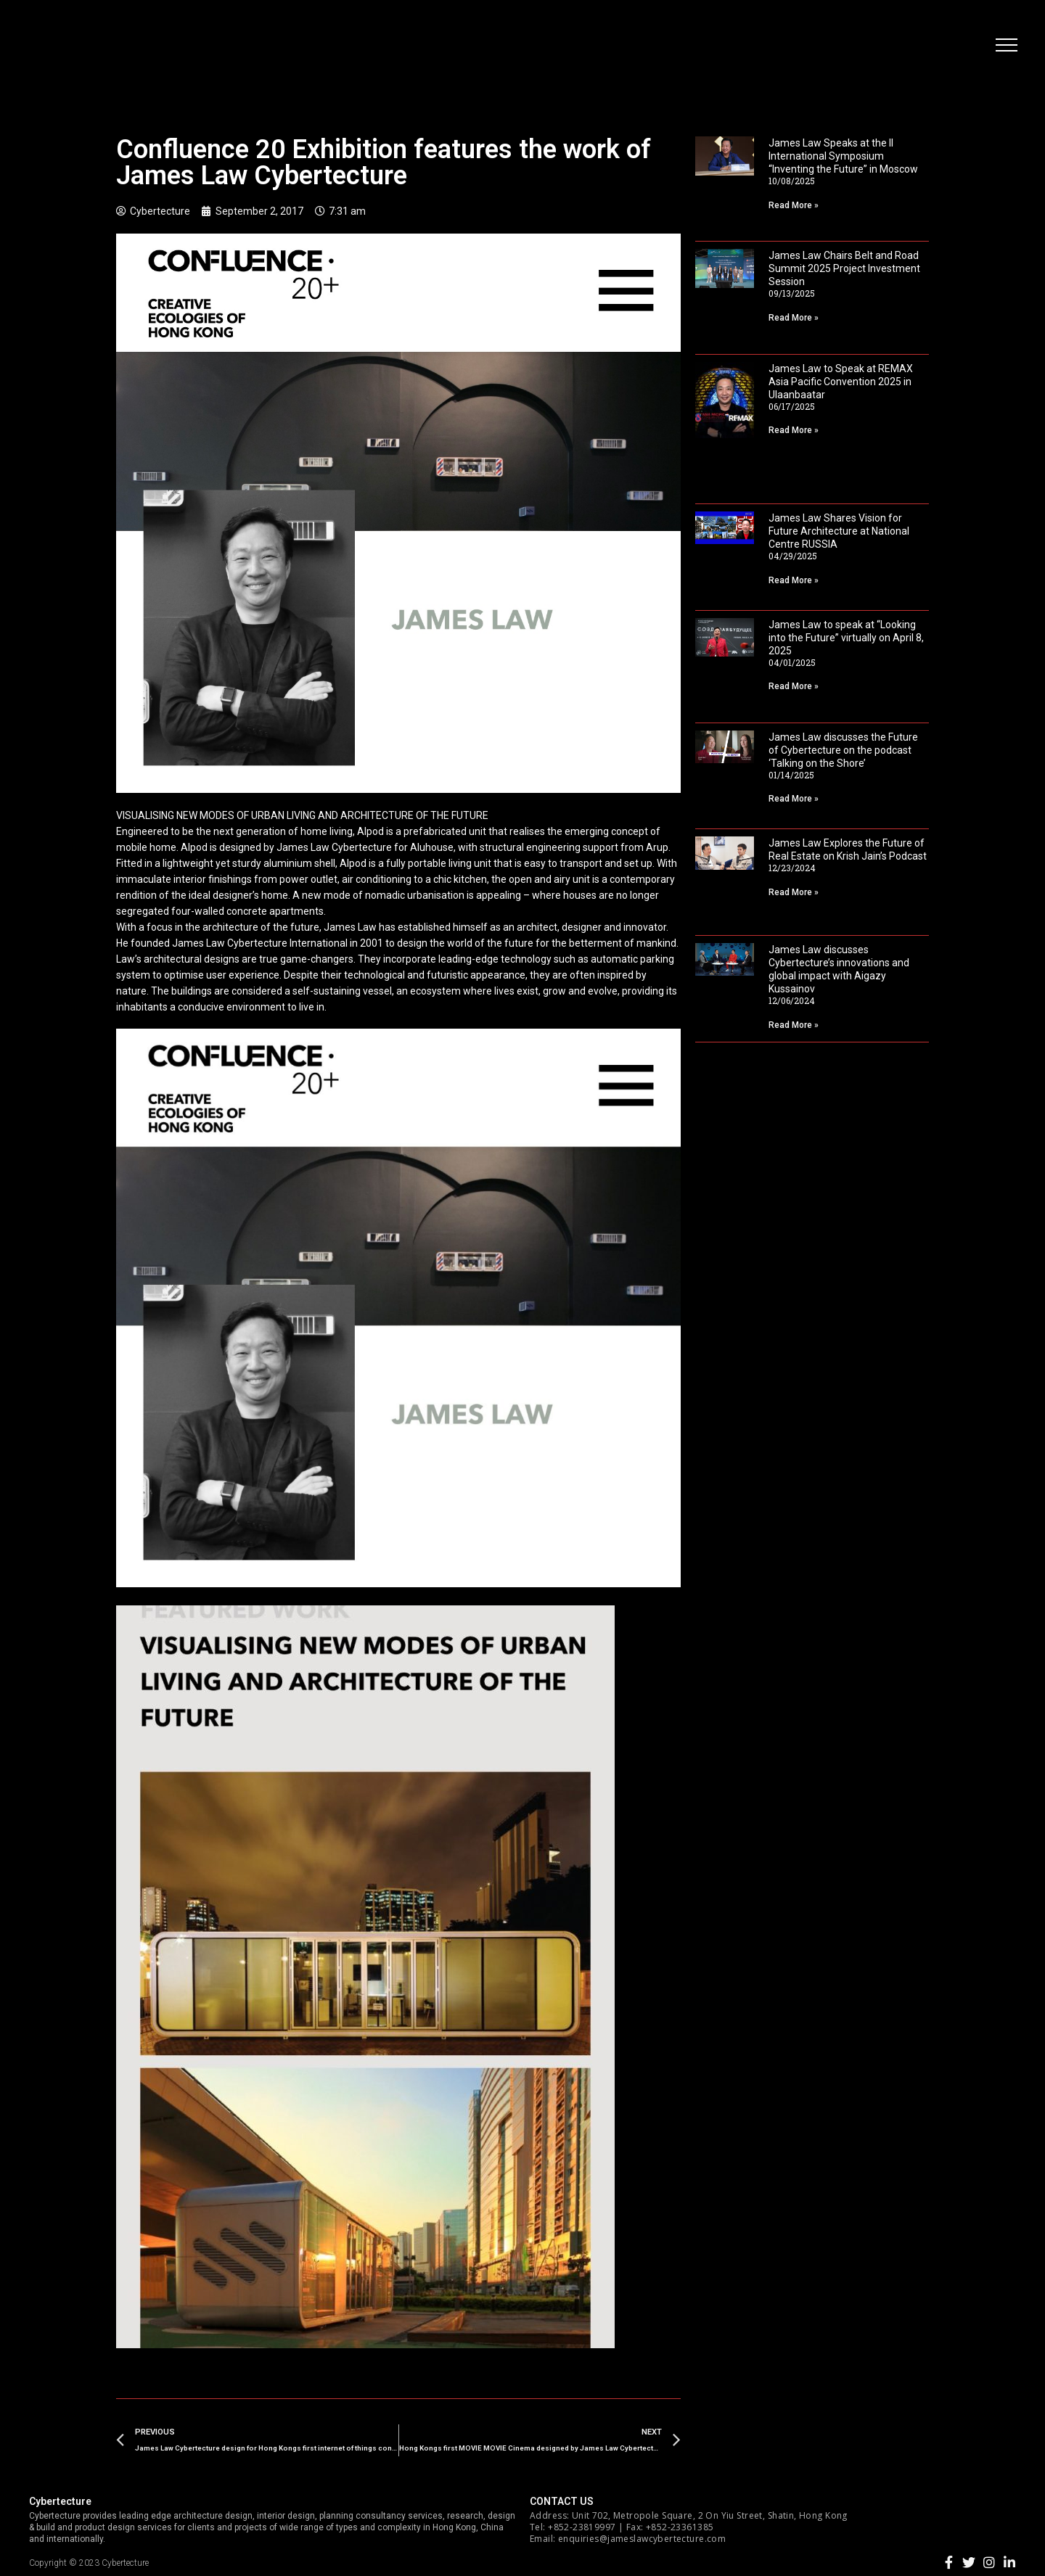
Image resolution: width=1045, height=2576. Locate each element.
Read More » (794, 205)
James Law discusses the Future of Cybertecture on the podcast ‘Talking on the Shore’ (843, 750)
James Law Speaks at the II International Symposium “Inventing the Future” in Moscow (843, 156)
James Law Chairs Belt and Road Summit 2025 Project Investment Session (844, 268)
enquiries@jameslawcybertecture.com (642, 2538)
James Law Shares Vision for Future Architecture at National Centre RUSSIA (839, 531)
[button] (1005, 47)
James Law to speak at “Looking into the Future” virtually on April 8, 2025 (846, 638)
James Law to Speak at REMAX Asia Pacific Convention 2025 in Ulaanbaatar (841, 381)
